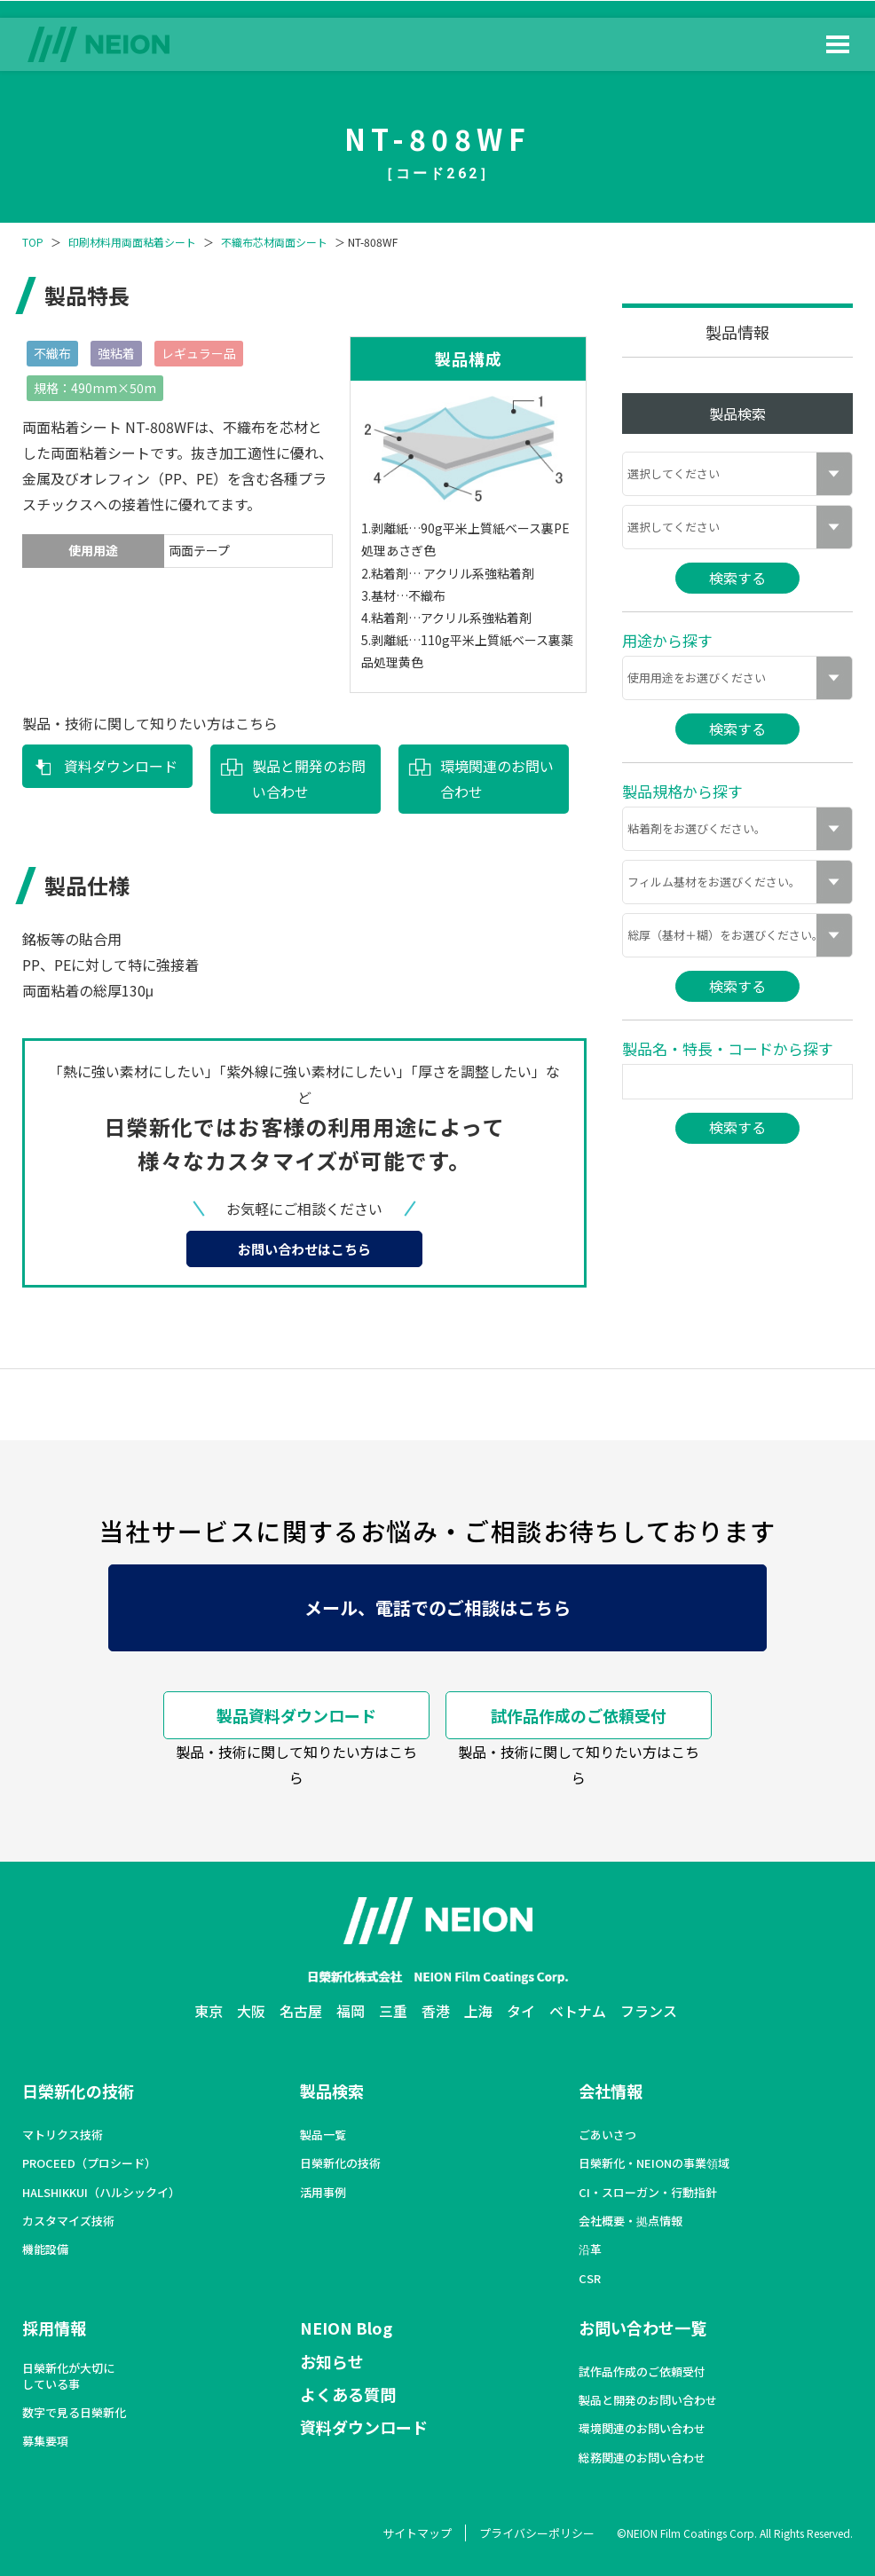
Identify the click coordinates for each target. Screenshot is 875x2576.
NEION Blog (346, 2327)
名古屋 (301, 2010)
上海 (478, 2010)
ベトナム (577, 2010)
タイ (521, 2010)
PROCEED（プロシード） (89, 2163)
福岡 (350, 2010)
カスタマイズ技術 (68, 2221)
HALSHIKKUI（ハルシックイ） (101, 2193)
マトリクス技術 (62, 2135)
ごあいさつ (607, 2135)
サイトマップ (417, 2533)
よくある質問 (348, 2394)
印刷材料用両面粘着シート (132, 242)
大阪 (251, 2010)
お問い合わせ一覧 (642, 2327)
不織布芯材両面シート (274, 242)
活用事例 (323, 2193)
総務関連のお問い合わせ (642, 2458)
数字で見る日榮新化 (74, 2413)
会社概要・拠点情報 (630, 2221)
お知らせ (332, 2361)
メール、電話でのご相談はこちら (437, 1607)
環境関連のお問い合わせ (497, 778)
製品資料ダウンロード (296, 1715)
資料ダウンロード (120, 765)
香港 (436, 2010)
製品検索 (332, 2090)
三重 (393, 2010)
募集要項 (45, 2441)
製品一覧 (323, 2135)
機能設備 (45, 2249)
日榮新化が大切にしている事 (68, 2376)
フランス (648, 2010)
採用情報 (54, 2327)
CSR (590, 2279)
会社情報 (610, 2090)
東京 (208, 2010)
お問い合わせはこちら (304, 1249)
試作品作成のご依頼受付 (578, 1715)
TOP (32, 242)
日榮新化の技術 (78, 2090)
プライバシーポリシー (537, 2533)
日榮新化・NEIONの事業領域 (654, 2163)
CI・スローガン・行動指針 (648, 2193)
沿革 (590, 2249)
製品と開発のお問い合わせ (309, 778)
